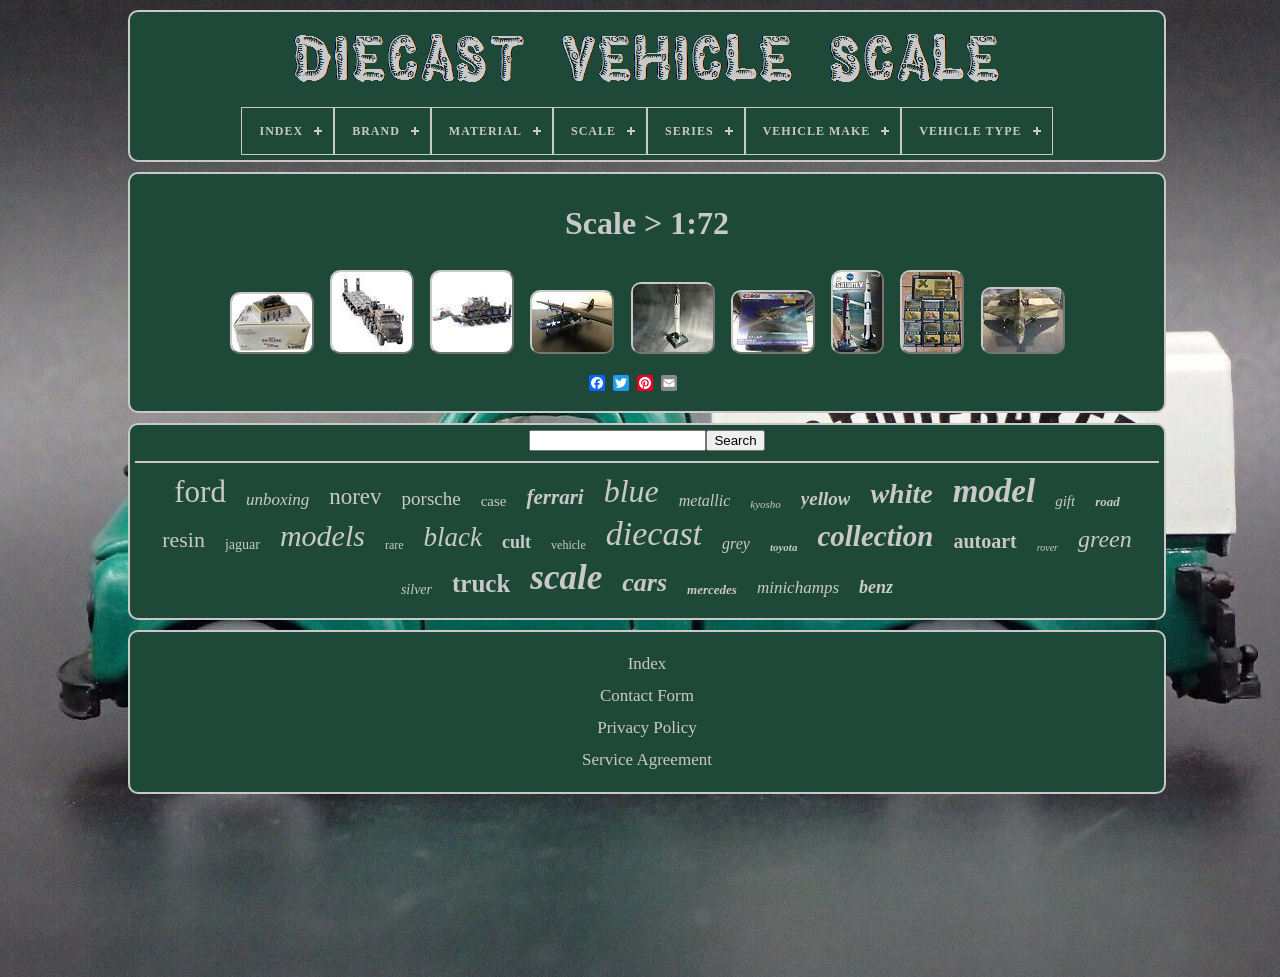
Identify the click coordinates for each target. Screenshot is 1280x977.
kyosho (765, 504)
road (1107, 501)
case (494, 501)
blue (631, 491)
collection (875, 536)
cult (516, 542)
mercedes (712, 589)
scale (566, 577)
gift (1065, 501)
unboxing (277, 499)
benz (876, 587)
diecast (654, 533)
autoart (984, 541)
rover (1047, 547)
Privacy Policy (647, 727)
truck (481, 583)
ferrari (554, 497)
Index (647, 663)
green (1105, 539)
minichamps (798, 587)
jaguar (242, 544)
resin (183, 539)
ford (200, 491)
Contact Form (647, 695)
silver (416, 589)
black (453, 537)
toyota (784, 547)
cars (644, 582)
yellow (826, 498)
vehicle (568, 545)
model (994, 491)
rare (394, 545)
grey (736, 543)
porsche (431, 498)
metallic (705, 500)
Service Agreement (647, 759)
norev (355, 496)
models (322, 535)
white (901, 493)
